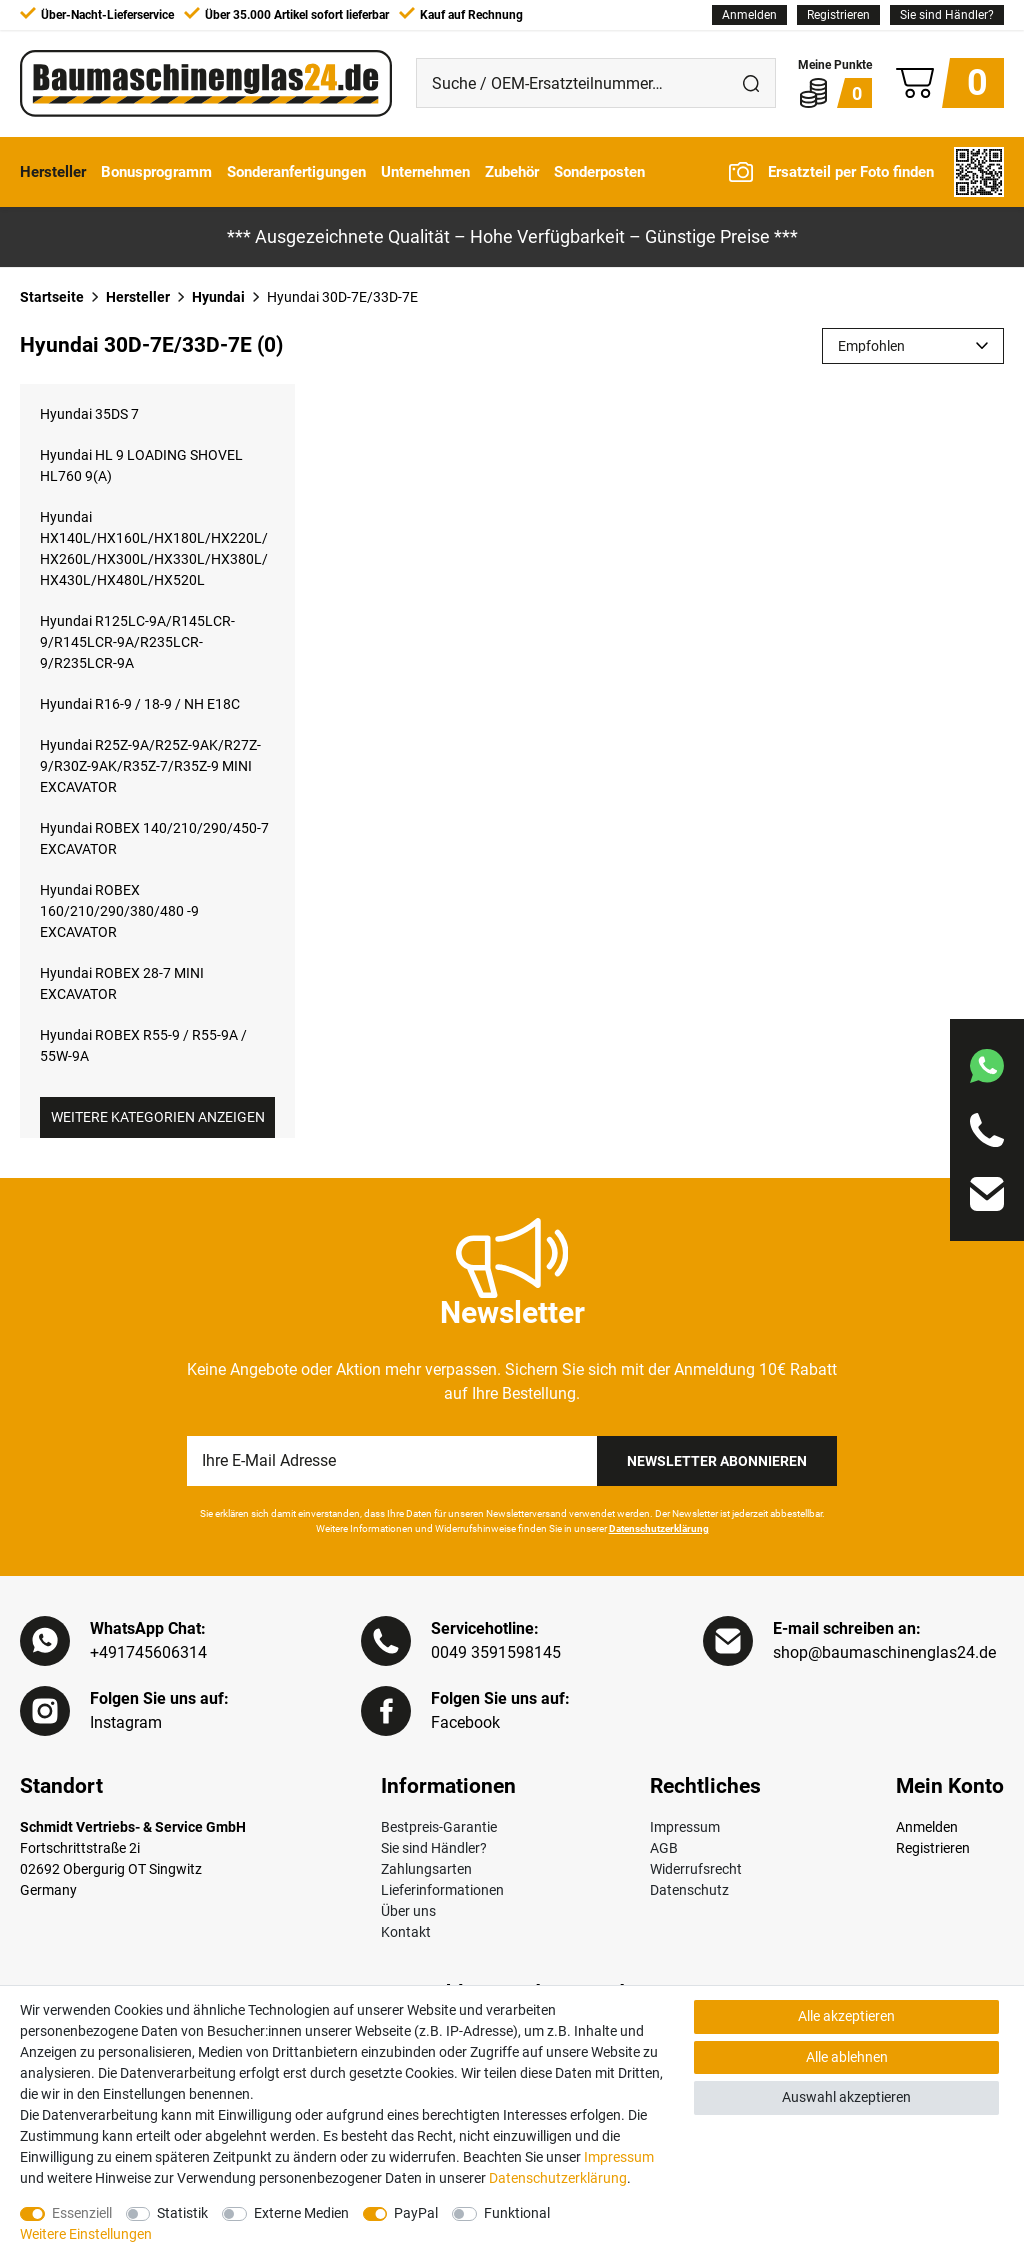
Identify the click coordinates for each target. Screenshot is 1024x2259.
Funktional (517, 2213)
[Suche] (751, 83)
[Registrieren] (838, 15)
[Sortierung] (913, 346)
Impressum (685, 1827)
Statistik (182, 2213)
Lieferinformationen (442, 1890)
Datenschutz (689, 1890)
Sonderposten (599, 172)
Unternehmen (425, 172)
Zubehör (512, 172)
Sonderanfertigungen (296, 172)
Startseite (52, 297)
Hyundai (218, 297)
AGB (664, 1848)
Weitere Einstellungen (86, 2234)
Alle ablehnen (847, 2057)
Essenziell (82, 2213)
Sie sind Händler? (947, 15)
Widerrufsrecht (696, 1869)
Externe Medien (301, 2213)
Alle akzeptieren (846, 2016)
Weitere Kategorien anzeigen (158, 1117)
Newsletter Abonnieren (717, 1461)
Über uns (408, 1911)
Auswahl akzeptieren (846, 2097)
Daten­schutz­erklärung (558, 2178)
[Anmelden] (749, 15)
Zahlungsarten (426, 1869)
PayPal (416, 2213)
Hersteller (53, 172)
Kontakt (406, 1932)
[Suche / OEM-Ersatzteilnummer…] (572, 83)
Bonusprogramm (156, 172)
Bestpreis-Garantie (439, 1827)
